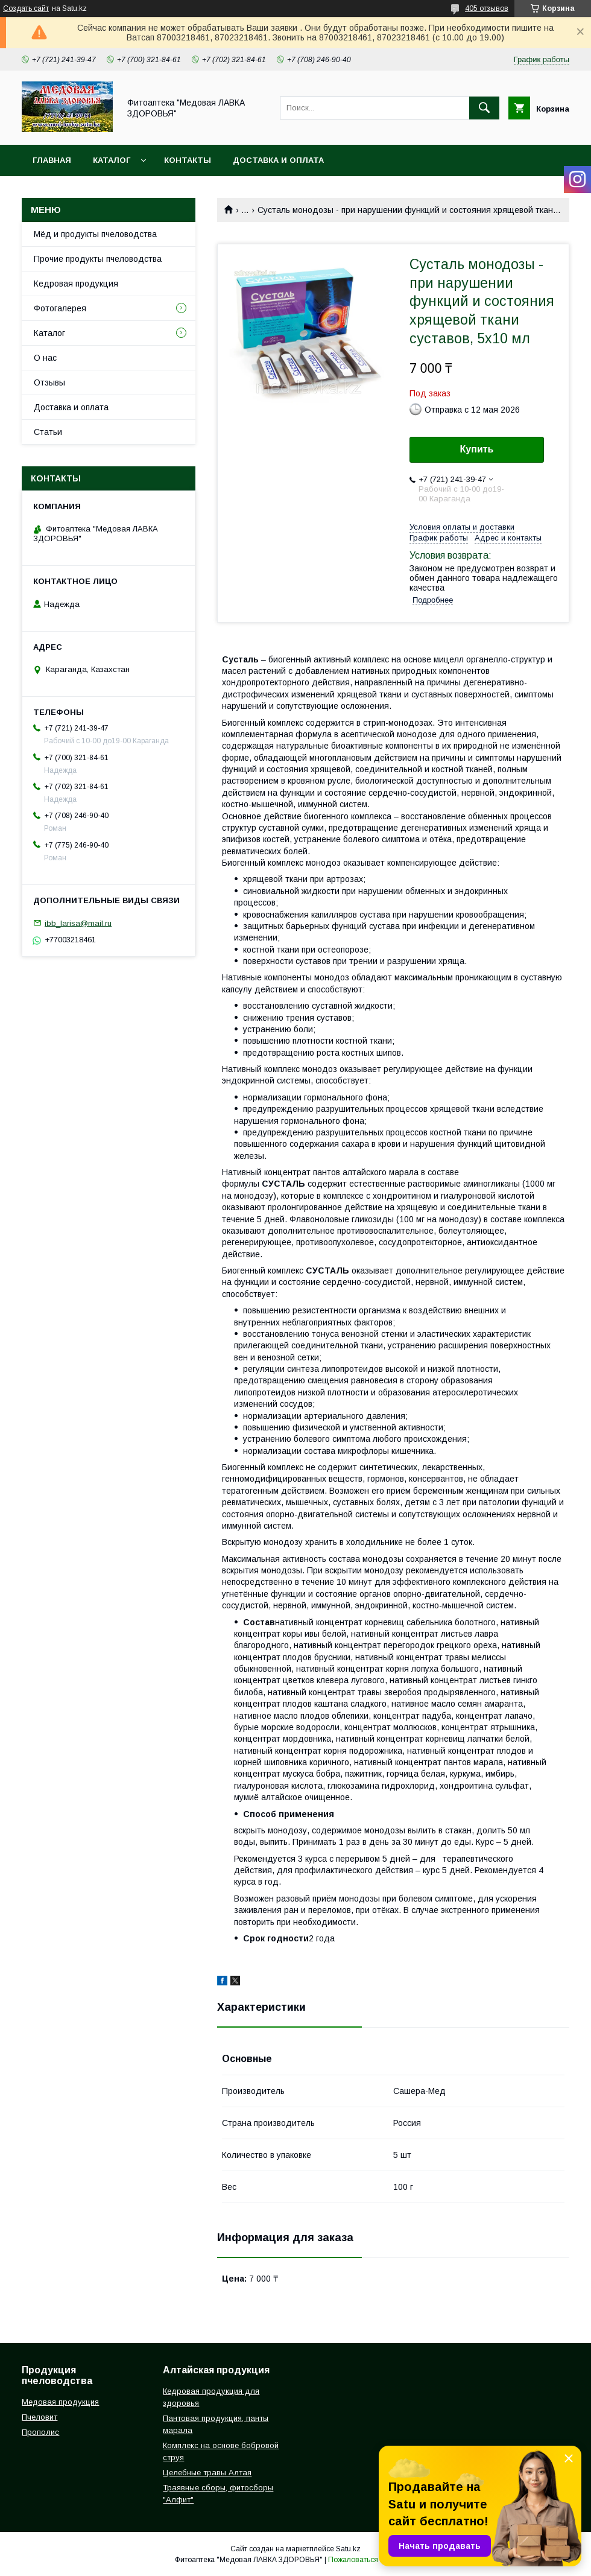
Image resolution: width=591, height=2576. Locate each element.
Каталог (111, 160)
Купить (477, 449)
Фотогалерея (60, 308)
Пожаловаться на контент (372, 2559)
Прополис (40, 2432)
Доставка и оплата (278, 160)
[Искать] (484, 108)
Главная (52, 160)
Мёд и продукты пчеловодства (95, 234)
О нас (45, 358)
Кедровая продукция (76, 283)
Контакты (187, 160)
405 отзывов (486, 8)
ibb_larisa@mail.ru (78, 922)
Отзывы (49, 382)
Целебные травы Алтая (207, 2472)
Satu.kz (348, 2549)
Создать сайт (26, 8)
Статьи (48, 432)
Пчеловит (39, 2417)
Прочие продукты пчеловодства (98, 259)
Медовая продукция (60, 2401)
